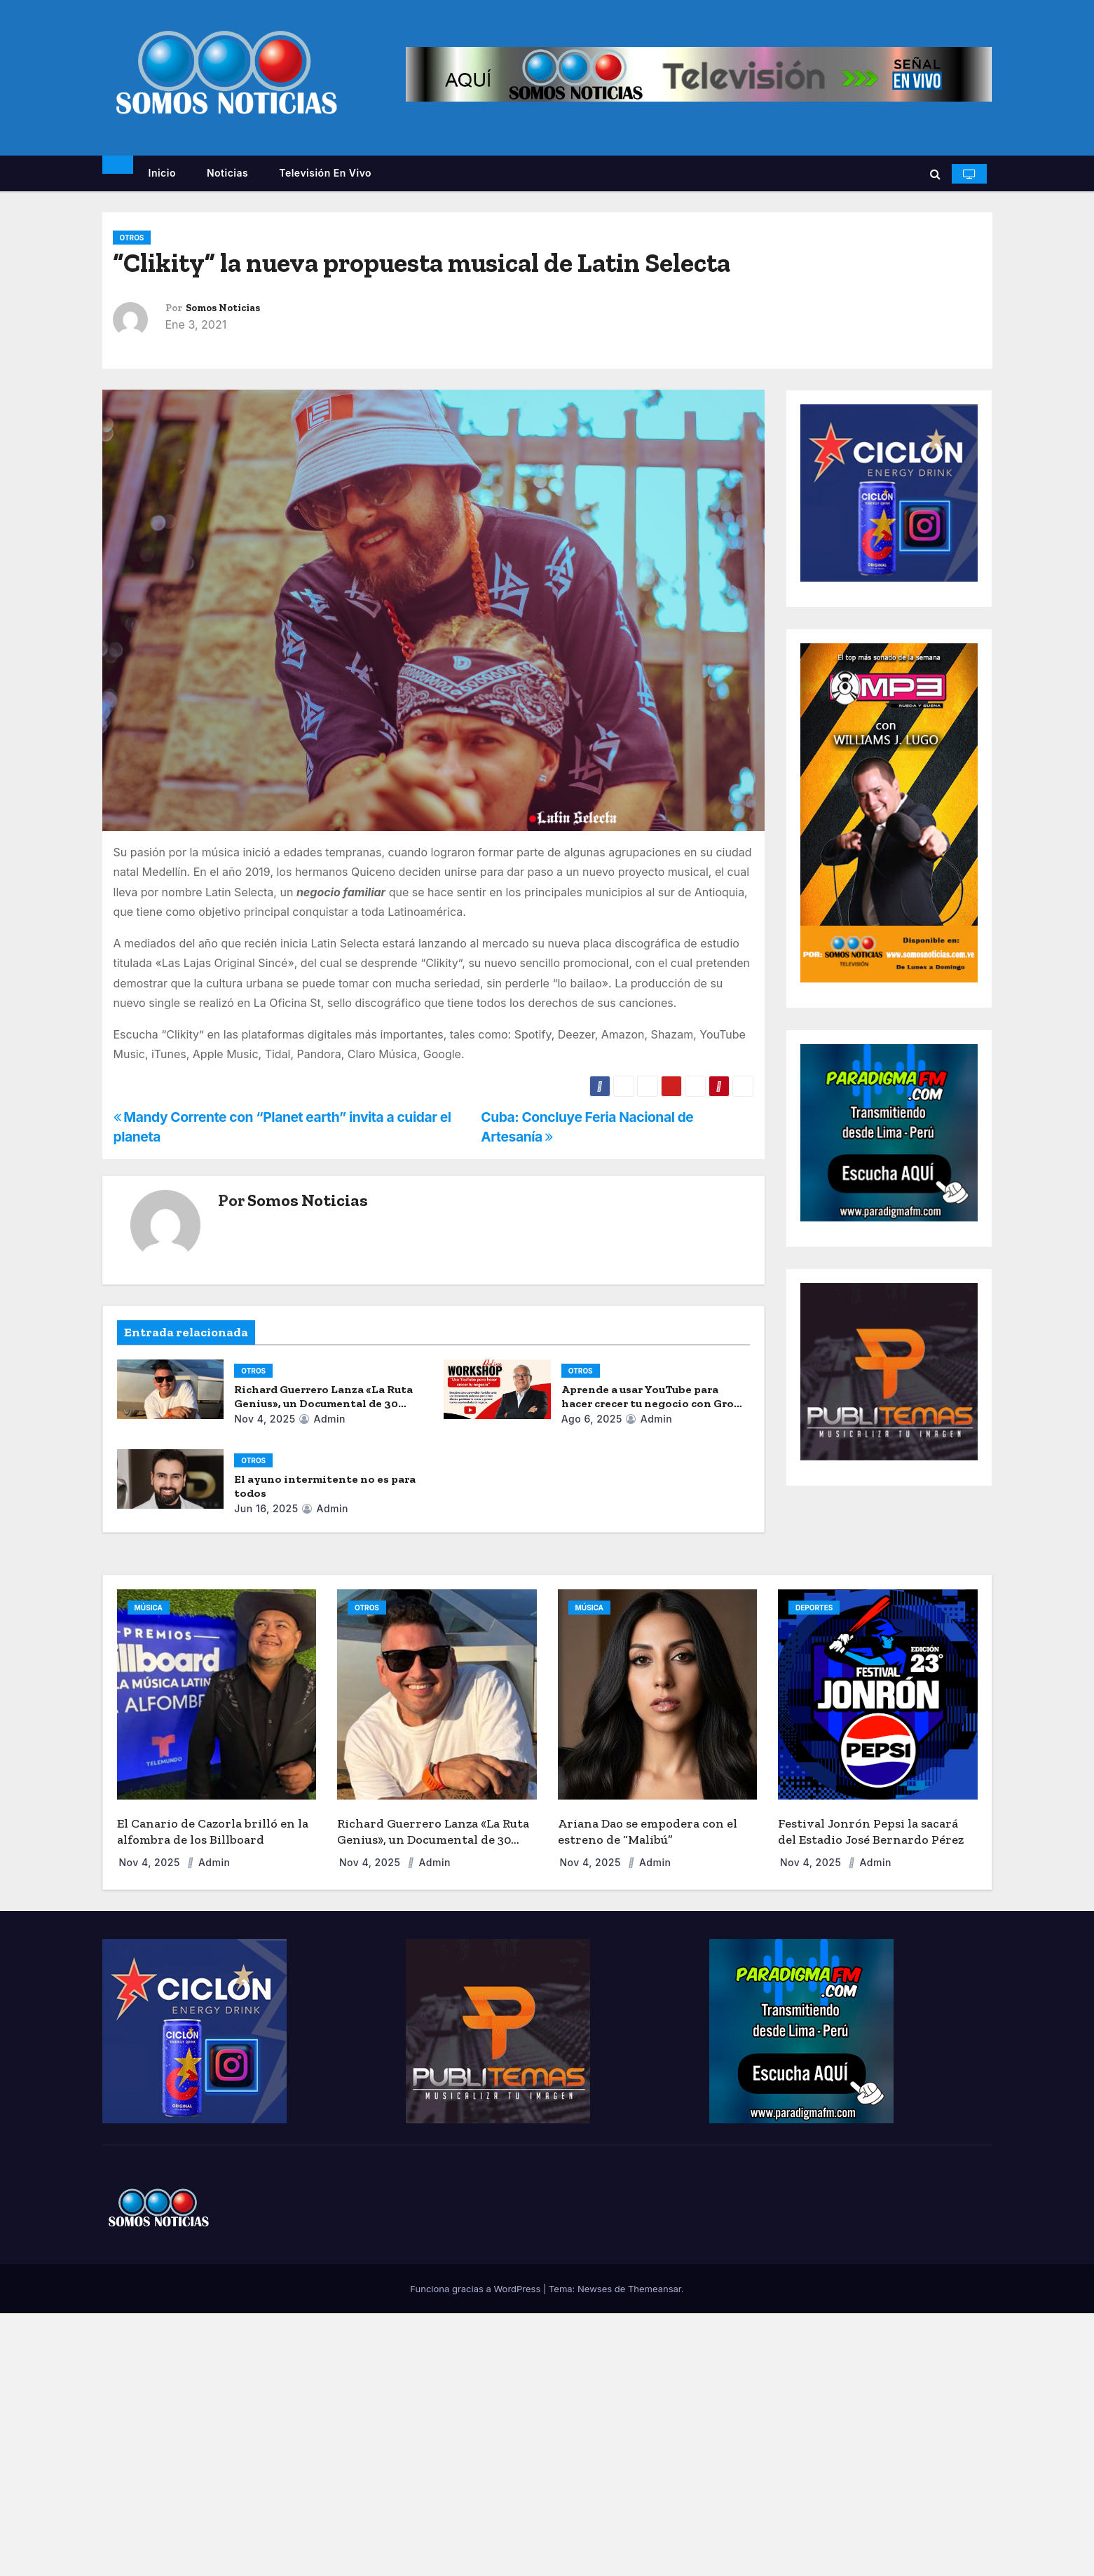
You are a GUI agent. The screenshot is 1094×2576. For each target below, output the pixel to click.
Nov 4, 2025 (264, 1419)
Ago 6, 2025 (591, 1419)
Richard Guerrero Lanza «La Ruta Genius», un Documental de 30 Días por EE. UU (323, 1403)
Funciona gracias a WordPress (476, 2288)
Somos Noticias (223, 308)
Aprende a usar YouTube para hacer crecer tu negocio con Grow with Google (652, 1403)
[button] (935, 174)
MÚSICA (149, 1607)
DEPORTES (814, 1607)
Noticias (227, 173)
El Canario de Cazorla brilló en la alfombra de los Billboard (212, 1831)
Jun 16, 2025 (266, 1508)
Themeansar (654, 2288)
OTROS (132, 237)
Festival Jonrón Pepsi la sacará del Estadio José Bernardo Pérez (871, 1831)
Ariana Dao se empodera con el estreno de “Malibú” (647, 1831)
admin (322, 1419)
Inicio (162, 173)
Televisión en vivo (325, 173)
